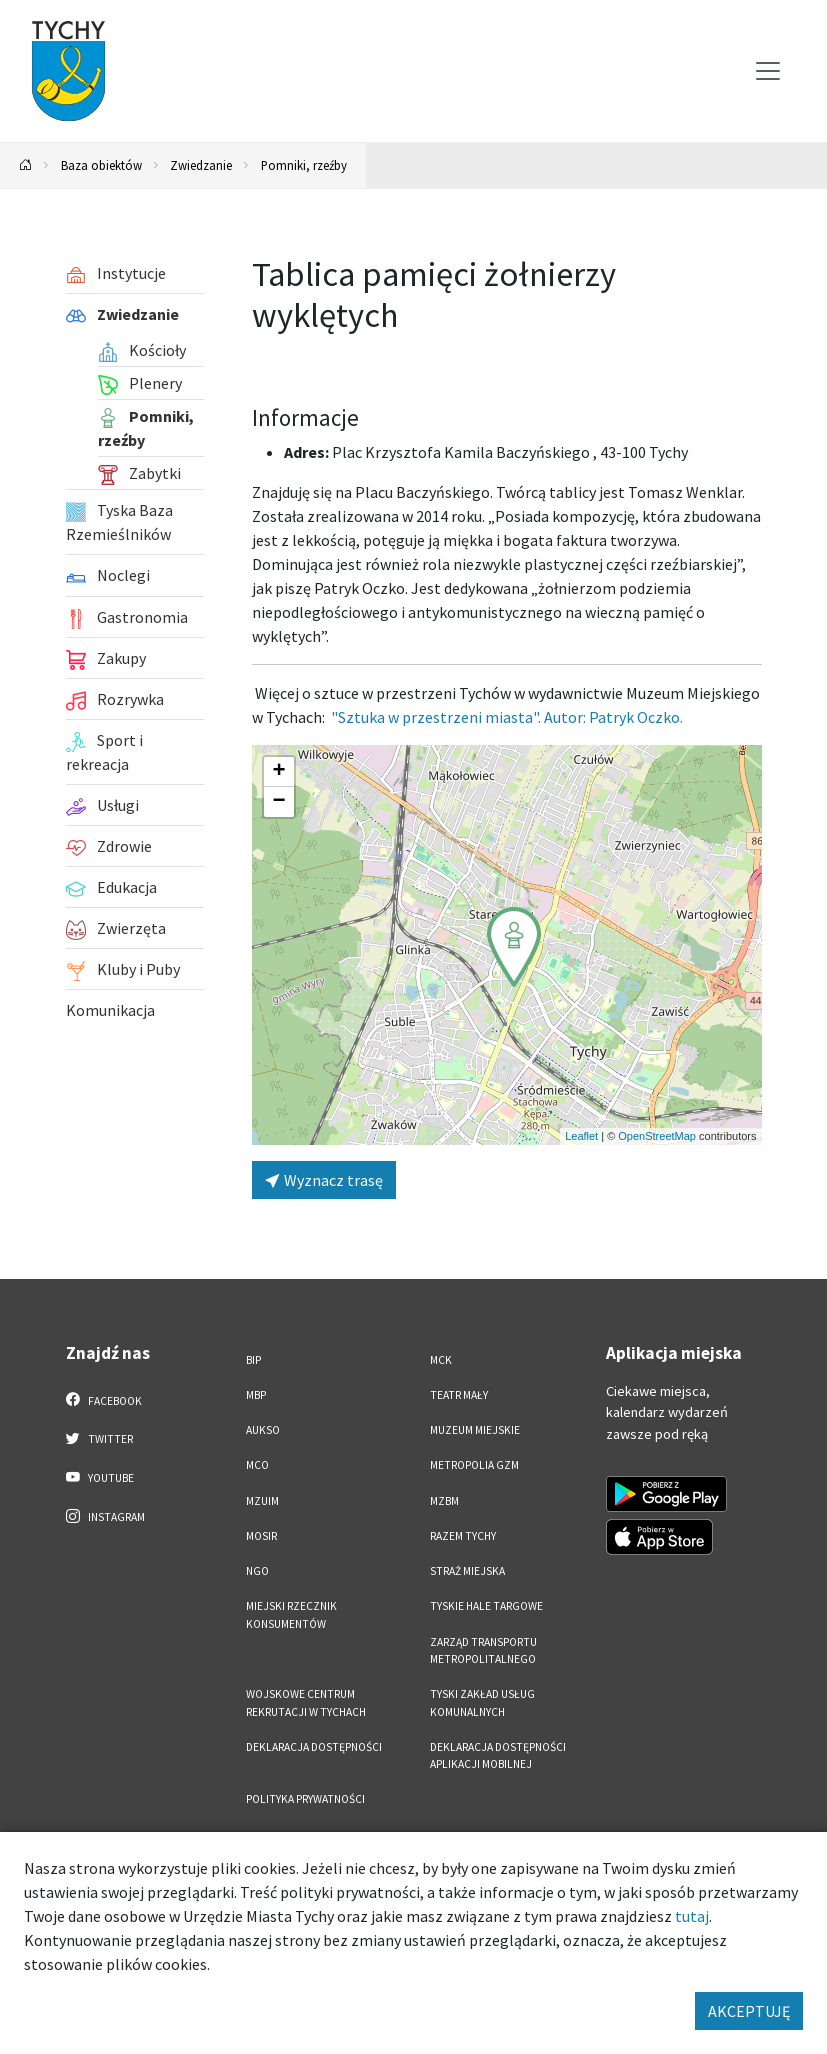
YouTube (100, 1477)
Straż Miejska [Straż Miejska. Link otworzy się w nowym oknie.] (467, 1571)
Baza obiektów (101, 165)
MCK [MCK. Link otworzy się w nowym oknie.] (441, 1360)
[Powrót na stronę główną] (26, 165)
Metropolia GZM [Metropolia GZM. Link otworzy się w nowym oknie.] (474, 1465)
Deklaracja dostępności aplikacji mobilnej (498, 1755)
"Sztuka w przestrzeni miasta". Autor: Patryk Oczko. (507, 717)
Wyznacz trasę (324, 1180)
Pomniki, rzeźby (304, 165)
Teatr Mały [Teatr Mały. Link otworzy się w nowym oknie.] (459, 1395)
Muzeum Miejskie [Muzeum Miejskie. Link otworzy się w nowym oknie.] (475, 1430)
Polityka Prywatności (305, 1799)
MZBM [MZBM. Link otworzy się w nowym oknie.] (444, 1501)
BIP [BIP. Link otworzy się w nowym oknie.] (253, 1360)
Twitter (100, 1438)
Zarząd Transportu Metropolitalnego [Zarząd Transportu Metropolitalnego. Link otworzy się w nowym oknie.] (483, 1650)
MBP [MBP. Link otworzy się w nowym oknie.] (256, 1395)
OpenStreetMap (657, 1136)
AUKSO (263, 1430)
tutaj (692, 1916)
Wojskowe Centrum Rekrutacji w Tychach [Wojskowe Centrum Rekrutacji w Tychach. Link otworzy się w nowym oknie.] (306, 1702)
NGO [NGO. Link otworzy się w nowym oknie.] (257, 1571)
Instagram (106, 1516)
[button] (514, 947)
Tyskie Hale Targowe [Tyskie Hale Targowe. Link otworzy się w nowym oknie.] (486, 1606)
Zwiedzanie (201, 165)
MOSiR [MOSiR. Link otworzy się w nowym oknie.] (261, 1536)
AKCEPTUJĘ (749, 2011)
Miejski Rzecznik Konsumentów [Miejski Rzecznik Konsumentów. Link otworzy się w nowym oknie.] (291, 1614)
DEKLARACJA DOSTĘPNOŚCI (314, 1747)
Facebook (104, 1400)
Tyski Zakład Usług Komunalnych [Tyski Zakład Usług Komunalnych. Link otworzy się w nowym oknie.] (482, 1702)
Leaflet (581, 1136)
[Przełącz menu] (768, 71)
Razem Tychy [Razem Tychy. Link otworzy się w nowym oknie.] (463, 1536)
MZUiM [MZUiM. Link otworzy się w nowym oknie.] (262, 1501)
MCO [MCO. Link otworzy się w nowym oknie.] (257, 1465)
